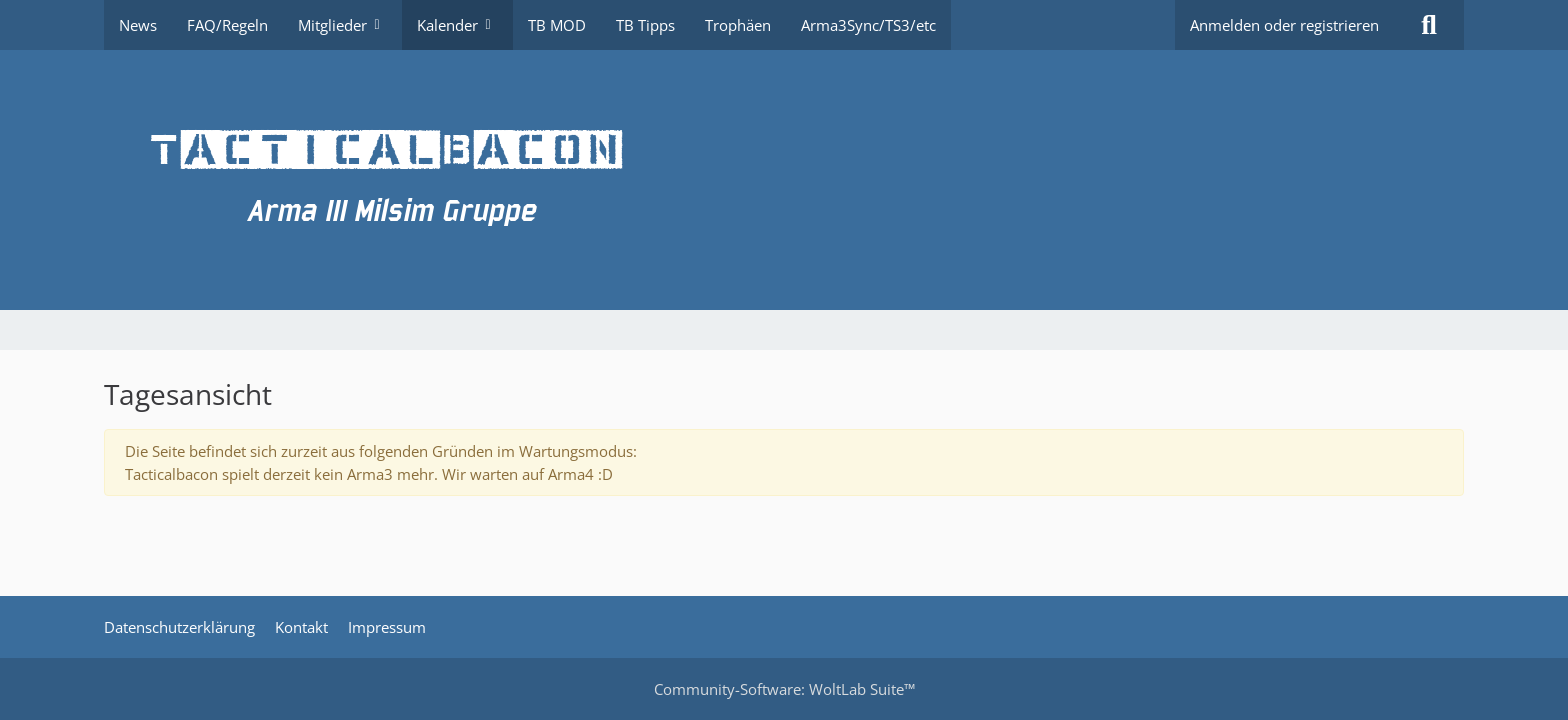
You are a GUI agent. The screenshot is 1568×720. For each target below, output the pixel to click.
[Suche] (1429, 25)
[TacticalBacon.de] (784, 180)
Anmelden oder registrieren (1284, 25)
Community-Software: (784, 689)
